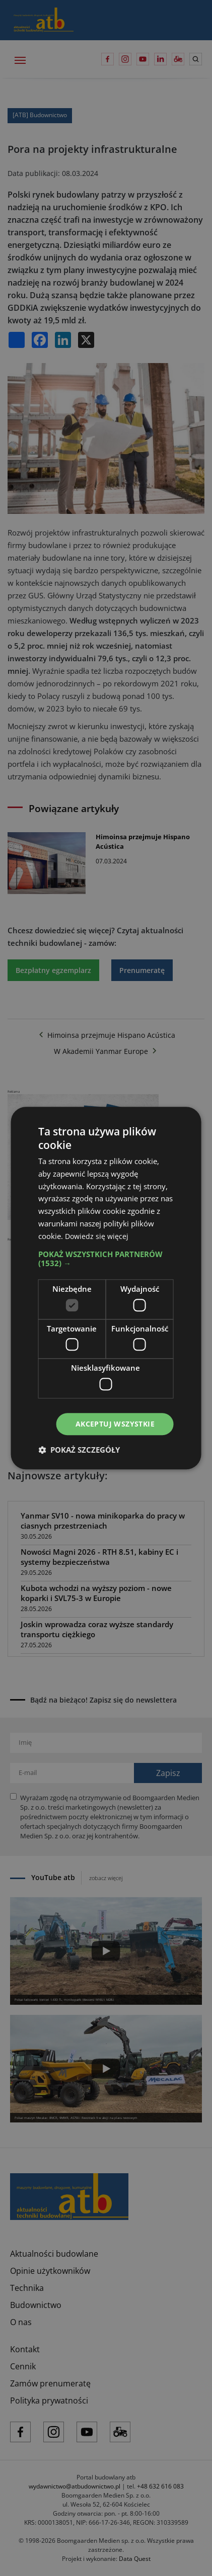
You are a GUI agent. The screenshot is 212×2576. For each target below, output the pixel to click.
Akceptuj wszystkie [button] (115, 1424)
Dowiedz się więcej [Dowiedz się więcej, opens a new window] (97, 1236)
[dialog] (106, 1288)
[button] (106, 1259)
